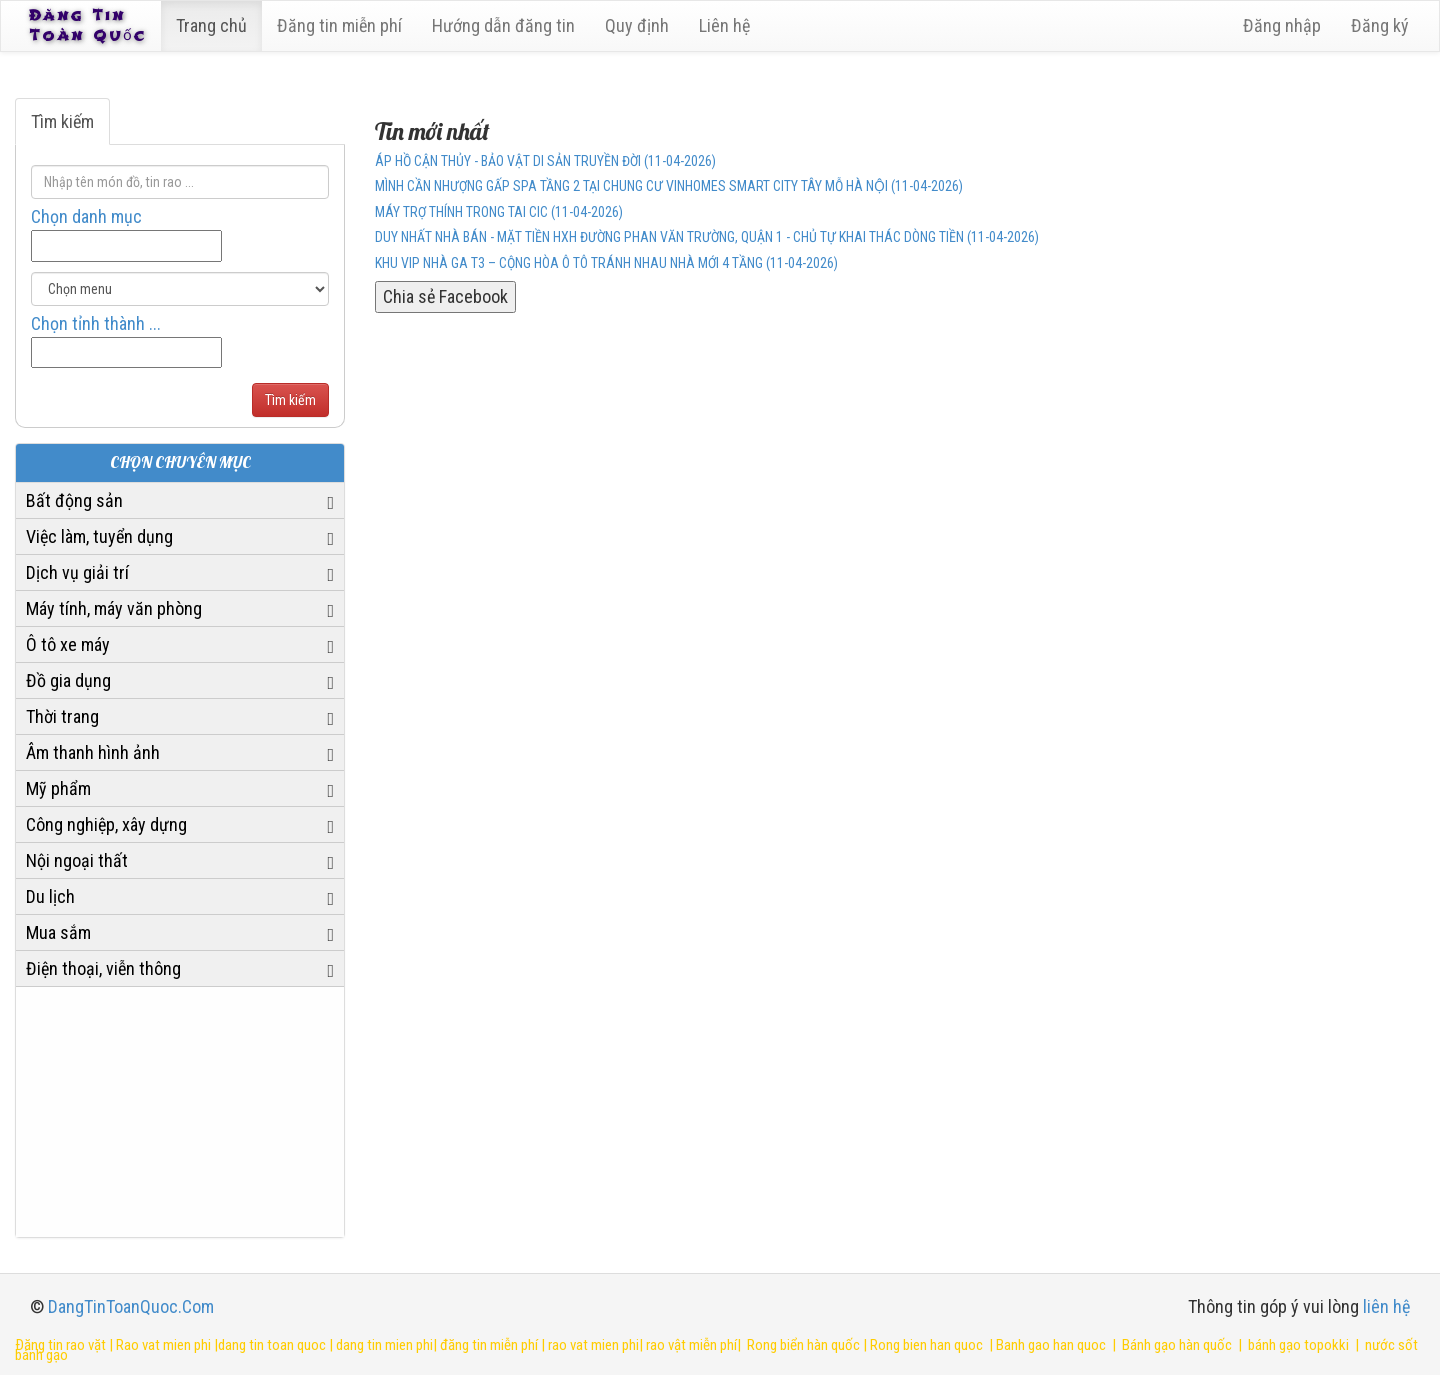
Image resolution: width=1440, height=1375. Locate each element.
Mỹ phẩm (58, 788)
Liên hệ (728, 25)
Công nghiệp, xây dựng (106, 824)
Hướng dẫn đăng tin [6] (507, 25)
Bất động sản (74, 500)
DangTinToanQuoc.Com (131, 1306)
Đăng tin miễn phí (343, 25)
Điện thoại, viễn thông (103, 968)
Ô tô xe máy (68, 644)
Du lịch (50, 896)
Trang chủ (215, 25)
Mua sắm (58, 932)
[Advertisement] (180, 1112)
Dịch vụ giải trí (77, 572)
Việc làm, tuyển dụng (99, 536)
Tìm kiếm (62, 121)
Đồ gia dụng (68, 680)
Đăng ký (1380, 25)
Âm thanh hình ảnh (93, 752)
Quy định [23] (641, 25)
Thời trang (62, 716)
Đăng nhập (1282, 25)
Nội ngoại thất (77, 860)
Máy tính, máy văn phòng (114, 608)
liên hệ (1386, 1306)
